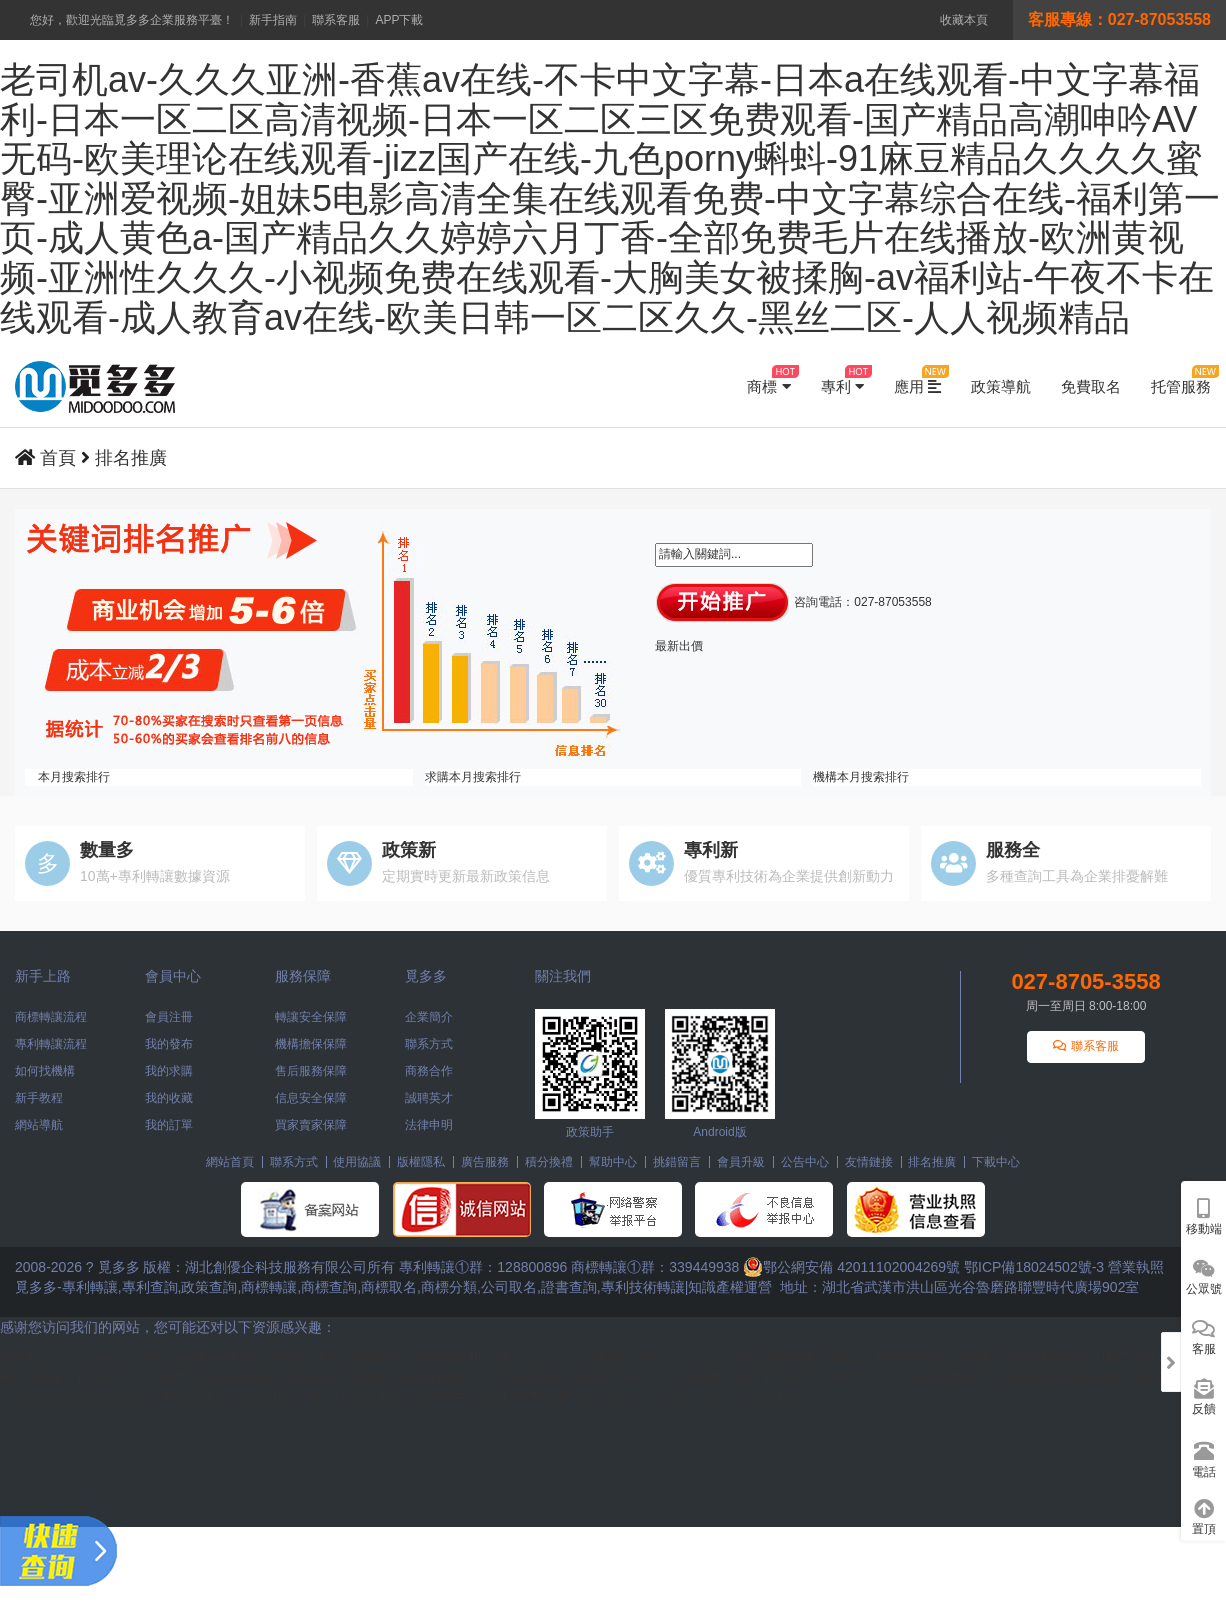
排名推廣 (131, 458)
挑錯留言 (677, 1162)
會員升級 (741, 1162)
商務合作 (429, 1071)
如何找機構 (45, 1071)
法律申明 (429, 1125)
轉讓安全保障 (311, 1017)
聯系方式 (429, 1044)
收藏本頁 (964, 20)
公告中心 (805, 1162)
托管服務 (1181, 380)
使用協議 (357, 1162)
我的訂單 (169, 1125)
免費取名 (1091, 386)
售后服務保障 (311, 1071)
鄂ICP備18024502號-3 (1034, 1267)
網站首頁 (230, 1162)
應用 (917, 380)
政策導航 (1001, 386)
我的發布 (169, 1044)
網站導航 (39, 1125)
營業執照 (1136, 1267)
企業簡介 (429, 1017)
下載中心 (996, 1162)
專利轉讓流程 (51, 1044)
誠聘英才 (429, 1098)
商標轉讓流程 (51, 1017)
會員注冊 (169, 1017)
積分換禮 (549, 1162)
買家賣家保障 (311, 1125)
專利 (842, 380)
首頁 (58, 458)
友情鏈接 (869, 1162)
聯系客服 (336, 20)
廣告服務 (485, 1162)
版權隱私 (421, 1162)
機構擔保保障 (311, 1044)
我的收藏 (169, 1098)
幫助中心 (613, 1162)
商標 (768, 380)
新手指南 (273, 20)
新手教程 (39, 1098)
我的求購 (169, 1071)
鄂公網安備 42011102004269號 (851, 1267)
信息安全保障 (311, 1098)
